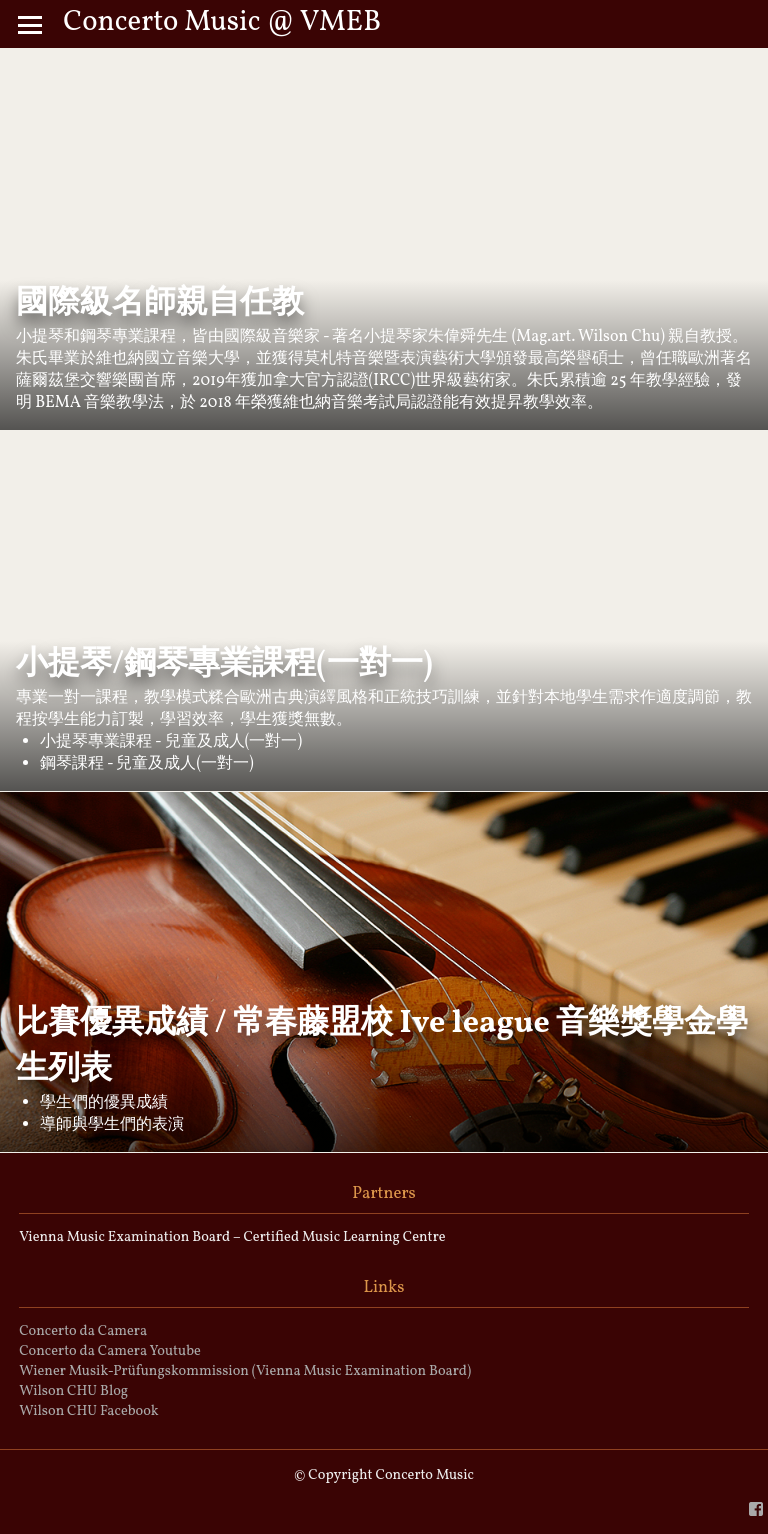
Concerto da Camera (83, 1331)
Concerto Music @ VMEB (222, 23)
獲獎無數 (304, 720)
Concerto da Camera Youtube (110, 1351)
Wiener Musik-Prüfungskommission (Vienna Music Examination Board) (245, 1371)
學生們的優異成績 (104, 1103)
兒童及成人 (205, 742)
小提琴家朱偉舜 (420, 337)
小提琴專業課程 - (102, 742)
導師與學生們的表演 (112, 1125)
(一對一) (273, 742)
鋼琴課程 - (78, 764)
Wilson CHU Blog (73, 1391)
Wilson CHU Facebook (88, 1411)
